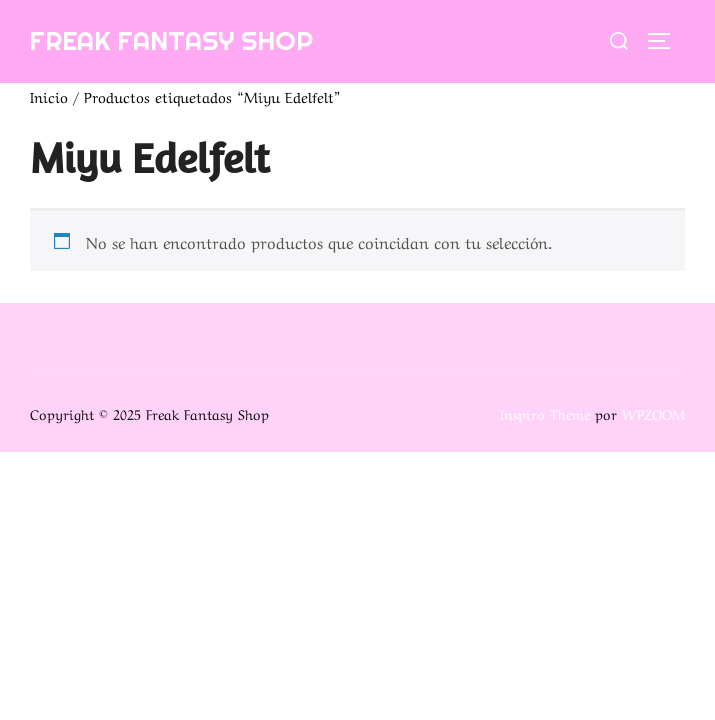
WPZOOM (653, 413)
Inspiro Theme (545, 413)
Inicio (49, 96)
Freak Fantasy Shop (171, 40)
